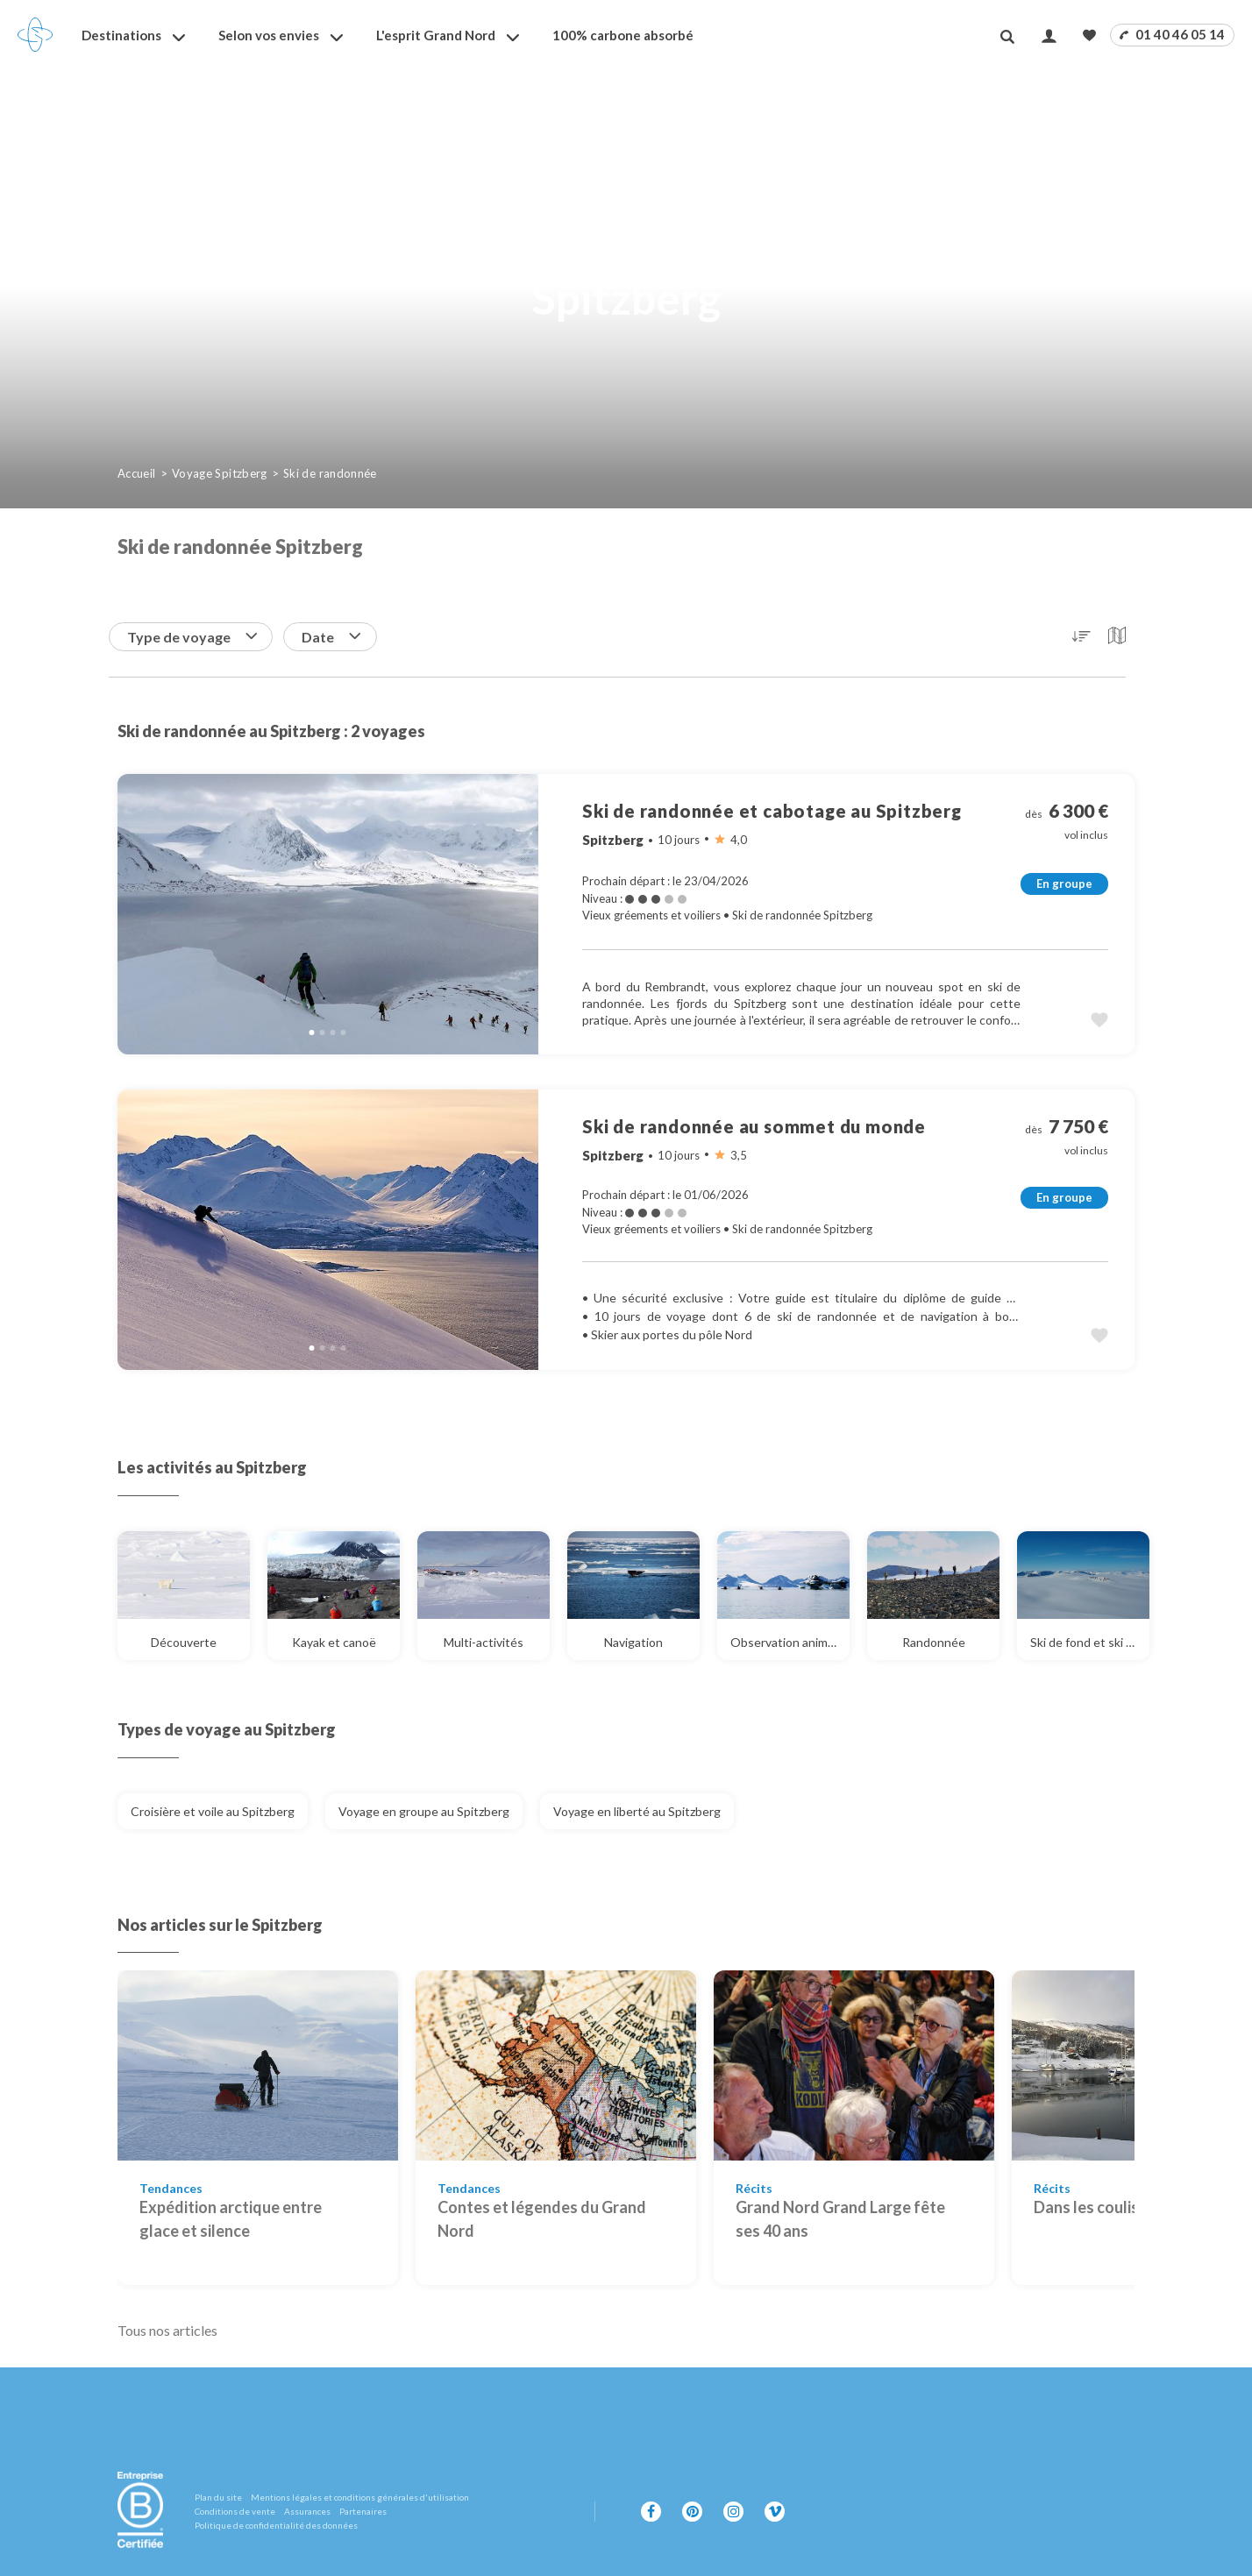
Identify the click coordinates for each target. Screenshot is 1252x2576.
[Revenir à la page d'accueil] (35, 35)
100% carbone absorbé (623, 35)
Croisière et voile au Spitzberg (213, 1811)
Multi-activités (497, 1642)
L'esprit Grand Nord (435, 35)
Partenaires (363, 2511)
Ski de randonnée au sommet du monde (754, 1126)
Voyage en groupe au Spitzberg (423, 1811)
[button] (1081, 636)
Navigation (652, 1642)
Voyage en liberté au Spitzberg (637, 1811)
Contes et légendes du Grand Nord (541, 2218)
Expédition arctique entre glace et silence (230, 2218)
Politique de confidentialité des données (276, 2525)
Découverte (200, 1642)
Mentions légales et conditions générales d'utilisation (360, 2497)
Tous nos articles (167, 2330)
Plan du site (218, 2497)
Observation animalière (790, 1642)
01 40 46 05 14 (1172, 34)
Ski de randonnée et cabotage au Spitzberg (772, 810)
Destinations (121, 35)
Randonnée (951, 1642)
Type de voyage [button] (192, 636)
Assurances (307, 2511)
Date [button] (331, 636)
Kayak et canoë (346, 1642)
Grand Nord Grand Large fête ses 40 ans (840, 2218)
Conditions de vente (235, 2511)
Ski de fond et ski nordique (1089, 1642)
